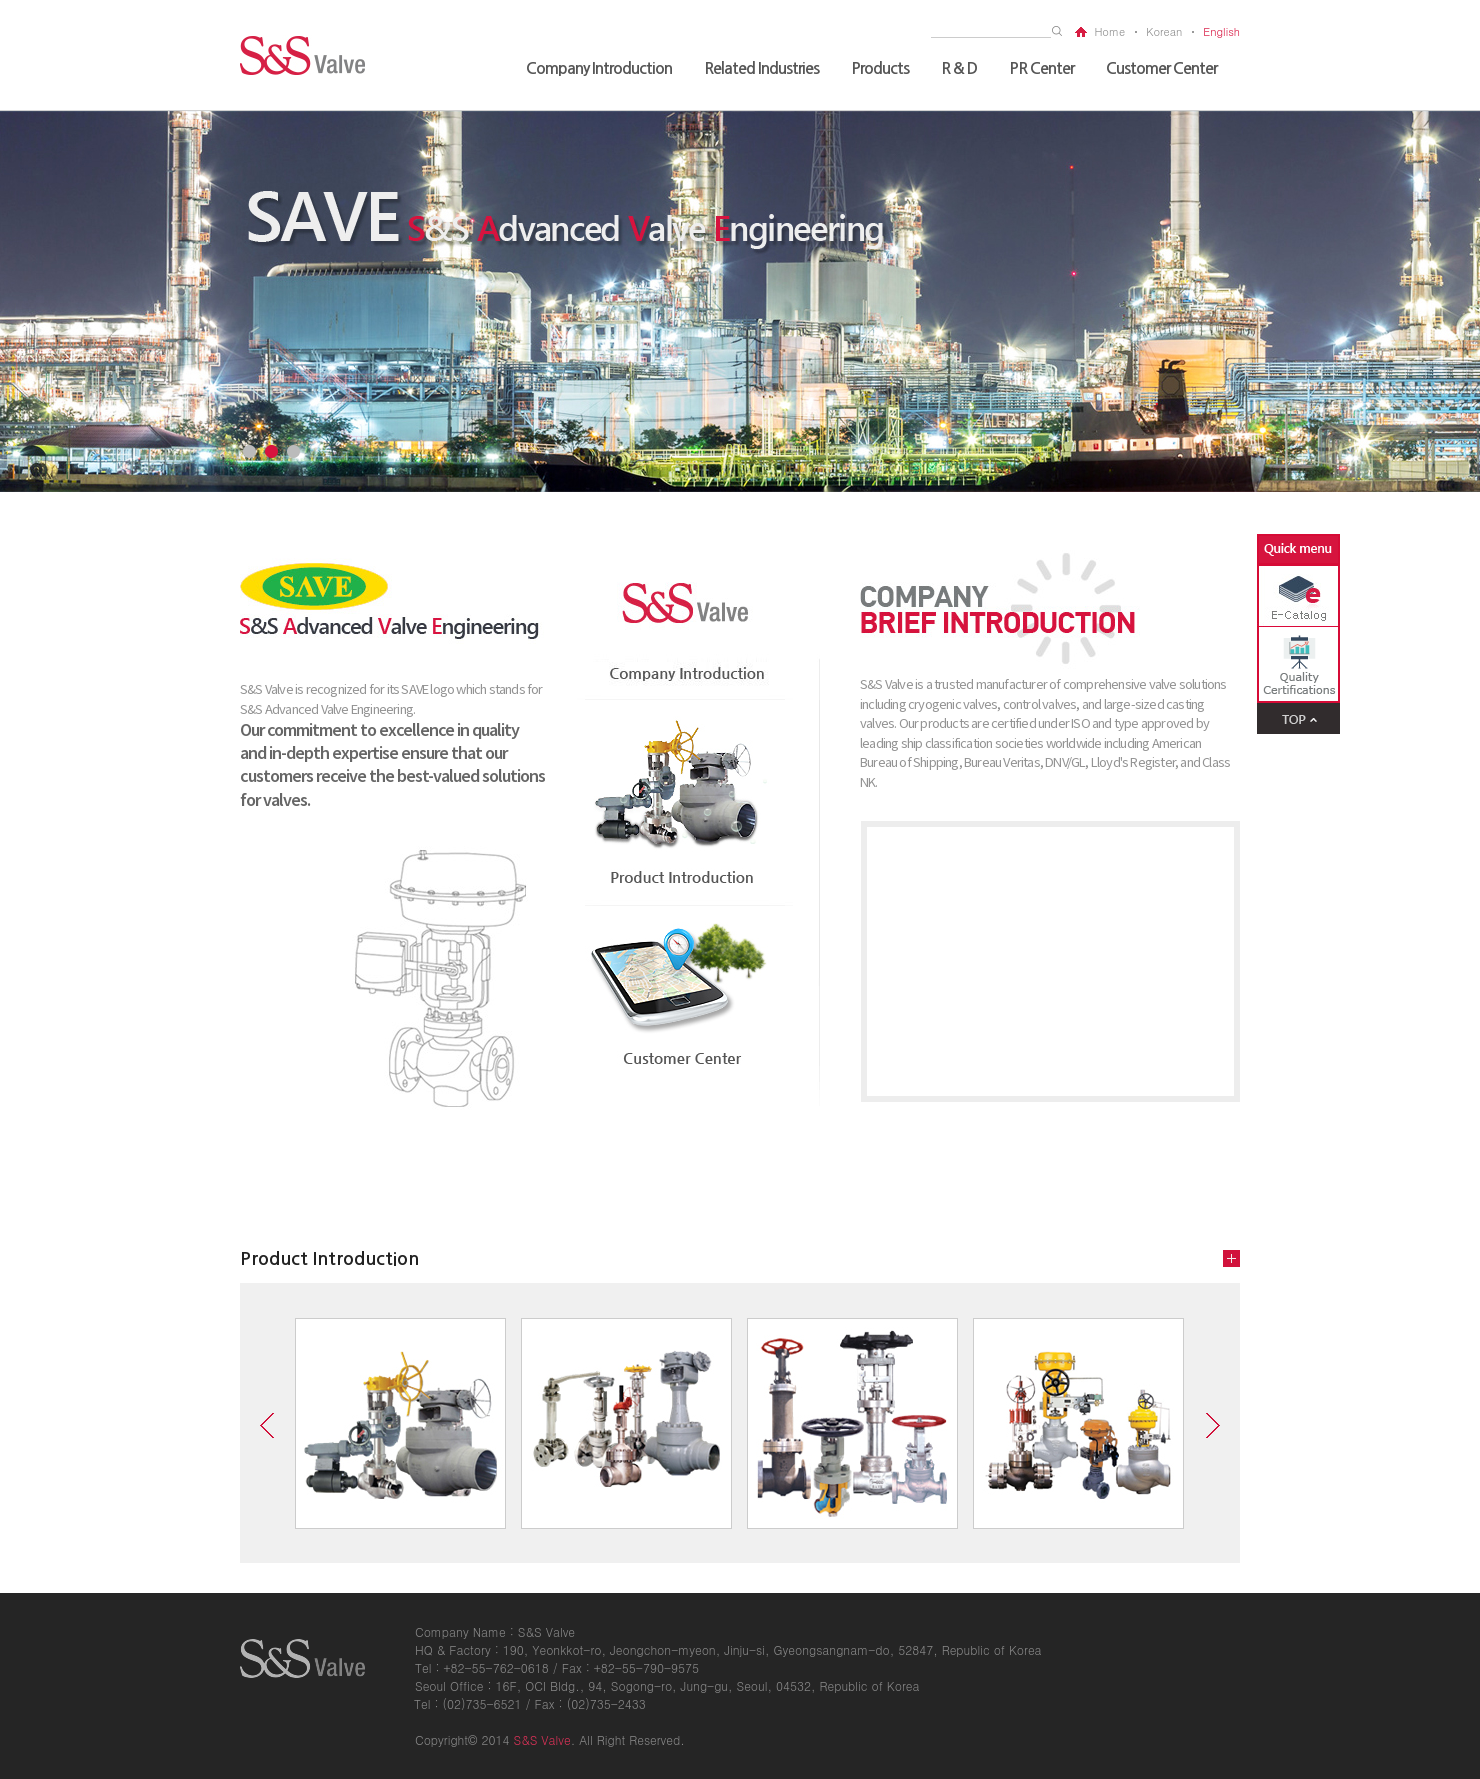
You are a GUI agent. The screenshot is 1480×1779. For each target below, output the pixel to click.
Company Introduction (599, 68)
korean (1164, 31)
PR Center (1041, 68)
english (1221, 31)
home (1109, 31)
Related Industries (761, 68)
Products (880, 68)
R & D (959, 68)
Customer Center (1161, 68)
